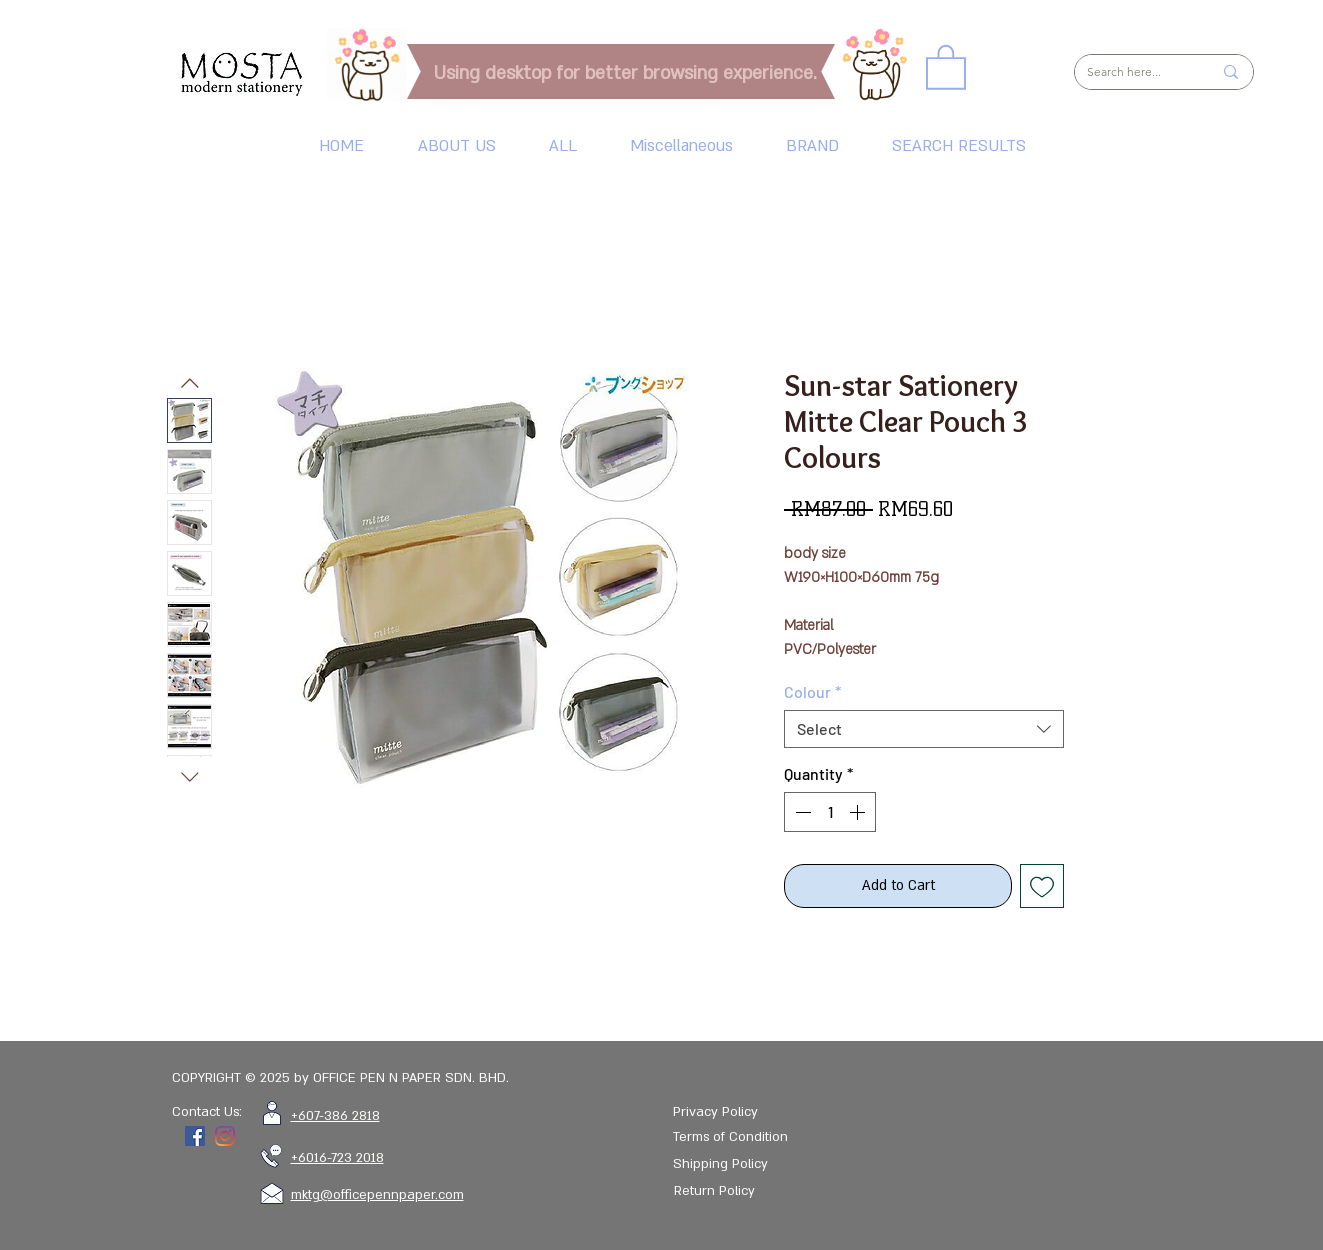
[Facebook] (195, 1136)
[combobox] (924, 729)
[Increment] (859, 812)
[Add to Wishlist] (1042, 886)
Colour (812, 691)
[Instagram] (225, 1136)
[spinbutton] (830, 812)
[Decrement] (801, 812)
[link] (946, 66)
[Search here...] (1134, 72)
